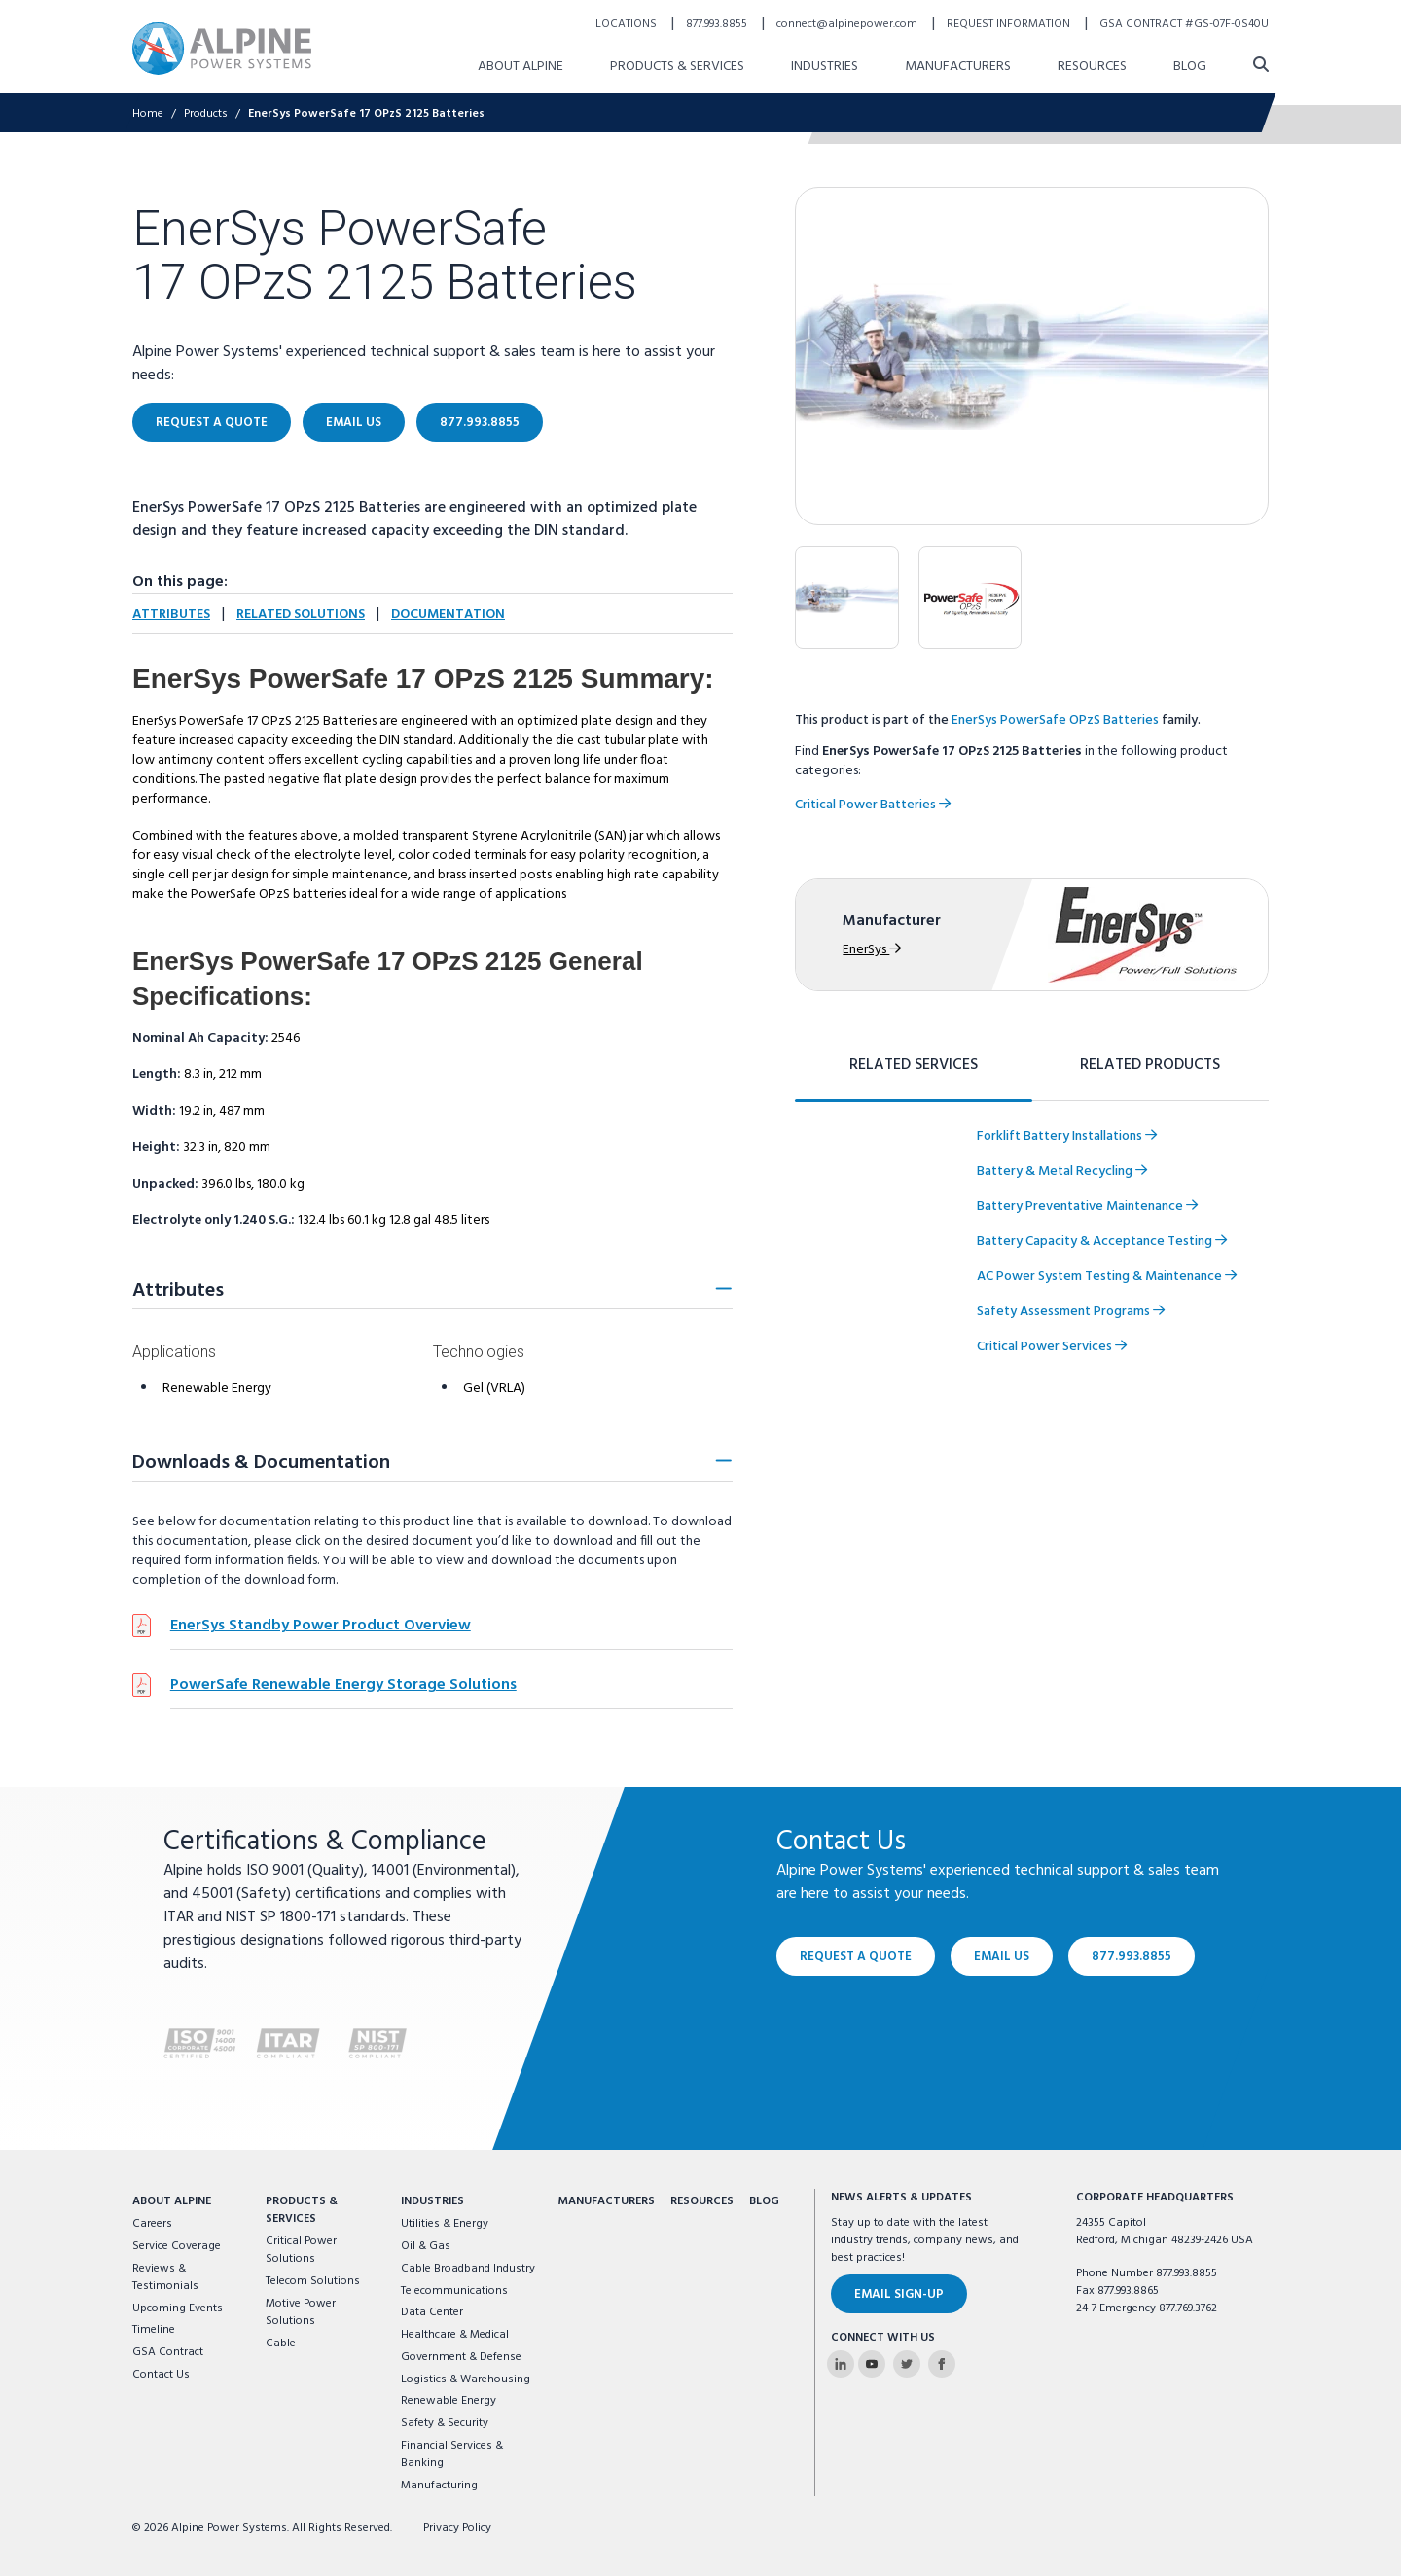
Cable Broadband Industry (468, 2268)
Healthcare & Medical (455, 2334)
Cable (281, 2343)
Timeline (153, 2330)
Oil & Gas (425, 2246)
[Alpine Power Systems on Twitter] (906, 2364)
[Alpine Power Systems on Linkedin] (840, 2364)
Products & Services (302, 2210)
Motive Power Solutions (301, 2312)
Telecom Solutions (313, 2281)
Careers (152, 2224)
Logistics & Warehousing (465, 2379)
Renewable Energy (448, 2401)
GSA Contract (167, 2352)
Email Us (1001, 1957)
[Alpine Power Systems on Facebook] (941, 2364)
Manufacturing (439, 2485)
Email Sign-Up (899, 2294)
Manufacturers (606, 2201)
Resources (702, 2201)
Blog (764, 2201)
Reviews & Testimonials (165, 2277)
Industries (432, 2201)
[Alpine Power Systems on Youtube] (871, 2364)
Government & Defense (461, 2357)
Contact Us (161, 2374)
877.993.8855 (1131, 1957)
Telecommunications (454, 2291)
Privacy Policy (457, 2528)
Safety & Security (444, 2423)
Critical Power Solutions (301, 2250)
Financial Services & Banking (452, 2454)
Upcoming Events (177, 2308)
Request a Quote (856, 1957)
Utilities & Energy (444, 2224)
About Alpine (171, 2201)
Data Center (432, 2312)
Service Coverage (176, 2246)
